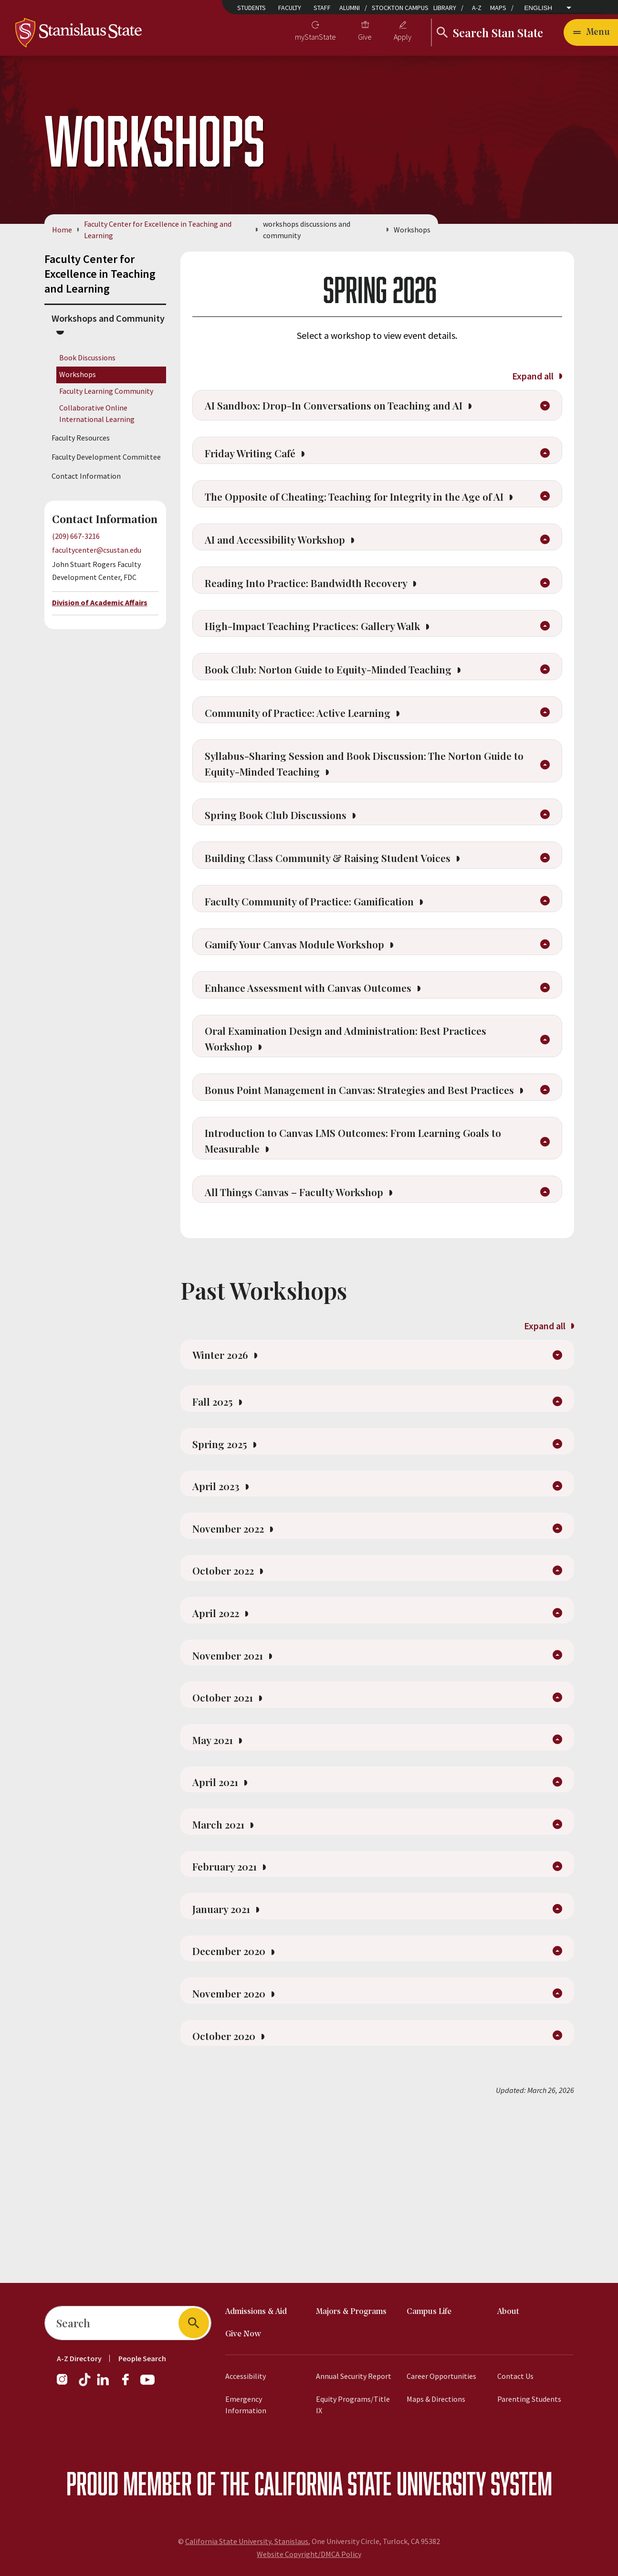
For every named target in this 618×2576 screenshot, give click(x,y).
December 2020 (237, 2106)
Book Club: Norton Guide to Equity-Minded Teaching (348, 712)
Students (251, 7)
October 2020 (232, 2198)
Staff (322, 7)
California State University (370, 2483)
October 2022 (231, 1694)
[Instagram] (66, 2384)
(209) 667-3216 (76, 536)
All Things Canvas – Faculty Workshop (309, 1292)
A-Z (477, 7)
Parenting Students (529, 2399)
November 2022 (237, 1648)
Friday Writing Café (261, 462)
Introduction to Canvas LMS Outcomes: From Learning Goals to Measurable (364, 1237)
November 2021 (236, 1786)
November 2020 (237, 2152)
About (508, 2311)
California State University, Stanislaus (246, 2541)
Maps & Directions (436, 2399)
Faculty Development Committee (106, 457)
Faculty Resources (81, 438)
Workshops (77, 374)
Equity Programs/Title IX (353, 2404)
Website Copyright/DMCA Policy (309, 2554)
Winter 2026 (228, 1458)
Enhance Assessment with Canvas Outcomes (324, 1056)
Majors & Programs (351, 2311)
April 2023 (223, 1602)
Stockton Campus (400, 7)
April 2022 (223, 1740)
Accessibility (245, 2376)
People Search (142, 2358)
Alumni (349, 7)
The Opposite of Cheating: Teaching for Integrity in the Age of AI (366, 517)
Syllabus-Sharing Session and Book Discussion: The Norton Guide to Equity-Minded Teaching (360, 814)
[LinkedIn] (103, 2384)
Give (365, 37)
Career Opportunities (441, 2376)
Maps (498, 7)
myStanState (315, 37)
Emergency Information (245, 2404)
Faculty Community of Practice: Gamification (327, 962)
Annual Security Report (353, 2376)
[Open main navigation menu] (591, 32)
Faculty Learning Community (106, 391)
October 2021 (230, 1832)
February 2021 (233, 2015)
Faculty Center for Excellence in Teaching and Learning (157, 229)
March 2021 (227, 1969)
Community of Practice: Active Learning (314, 759)
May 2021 (221, 1877)
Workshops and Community (108, 318)
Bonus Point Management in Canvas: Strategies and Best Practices (352, 1174)
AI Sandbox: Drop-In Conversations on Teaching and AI (354, 408)
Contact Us (515, 2376)
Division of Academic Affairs (99, 602)
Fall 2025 (220, 1511)
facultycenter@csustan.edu (96, 550)
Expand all (537, 376)
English (538, 7)
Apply (402, 37)
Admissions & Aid (256, 2311)
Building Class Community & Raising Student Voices (347, 916)
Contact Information (86, 476)
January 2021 (230, 2061)
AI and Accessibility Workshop (288, 572)
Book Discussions (87, 357)
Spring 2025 (228, 1557)
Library (444, 7)
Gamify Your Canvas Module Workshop (310, 1009)
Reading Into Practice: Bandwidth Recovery (323, 619)
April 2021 (223, 1923)
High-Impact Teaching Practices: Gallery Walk (332, 665)
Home (62, 229)
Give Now (243, 2334)
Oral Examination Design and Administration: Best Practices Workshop (364, 1111)
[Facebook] (129, 2384)
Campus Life (429, 2311)
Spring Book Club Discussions (288, 869)
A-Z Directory (79, 2358)
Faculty (289, 7)
